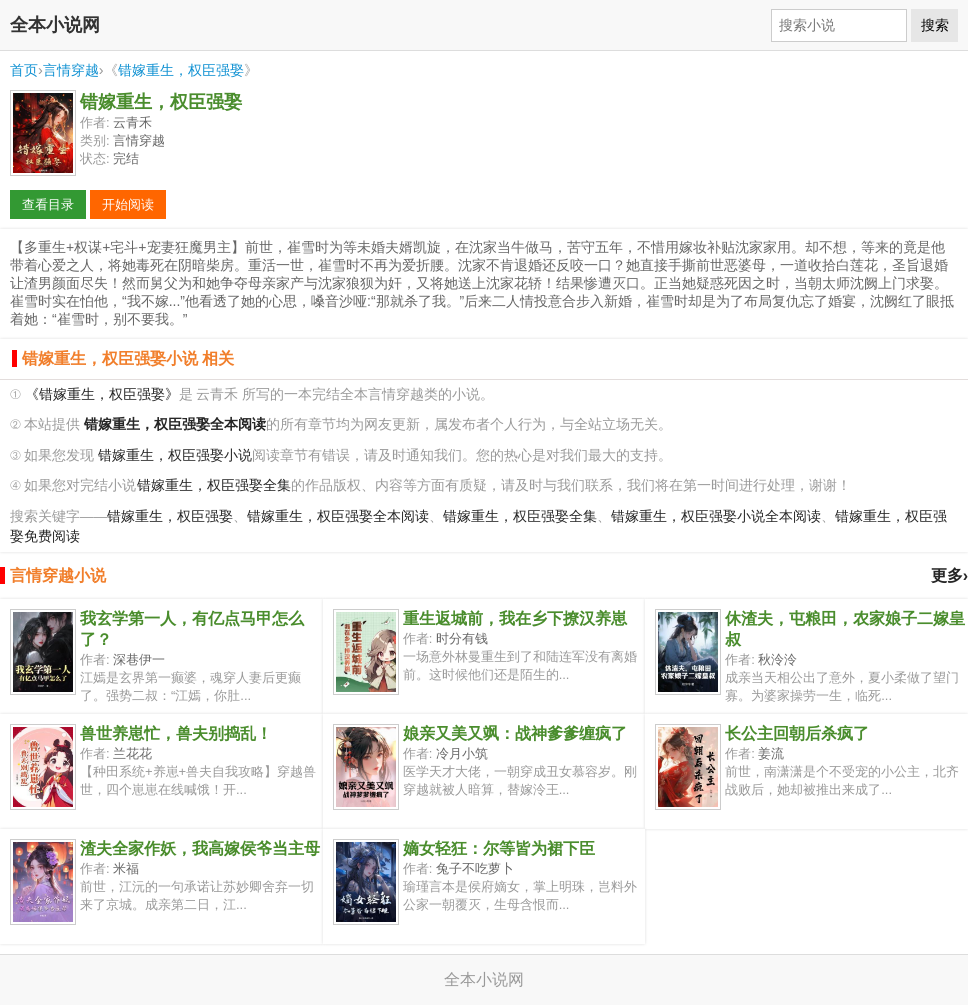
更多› (949, 575)
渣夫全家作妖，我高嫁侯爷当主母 (200, 848)
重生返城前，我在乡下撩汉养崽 (515, 618)
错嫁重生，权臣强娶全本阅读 (338, 516)
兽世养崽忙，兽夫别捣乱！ (176, 733)
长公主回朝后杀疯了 (797, 733)
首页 (24, 70)
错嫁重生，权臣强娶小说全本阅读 (716, 516)
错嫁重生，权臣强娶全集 (214, 485)
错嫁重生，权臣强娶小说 (175, 455)
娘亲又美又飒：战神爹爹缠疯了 (515, 733)
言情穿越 (71, 70)
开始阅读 (128, 204)
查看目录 (48, 204)
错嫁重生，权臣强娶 (181, 70)
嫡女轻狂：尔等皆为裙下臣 (499, 848)
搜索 (935, 25)
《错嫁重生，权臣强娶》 (102, 394)
